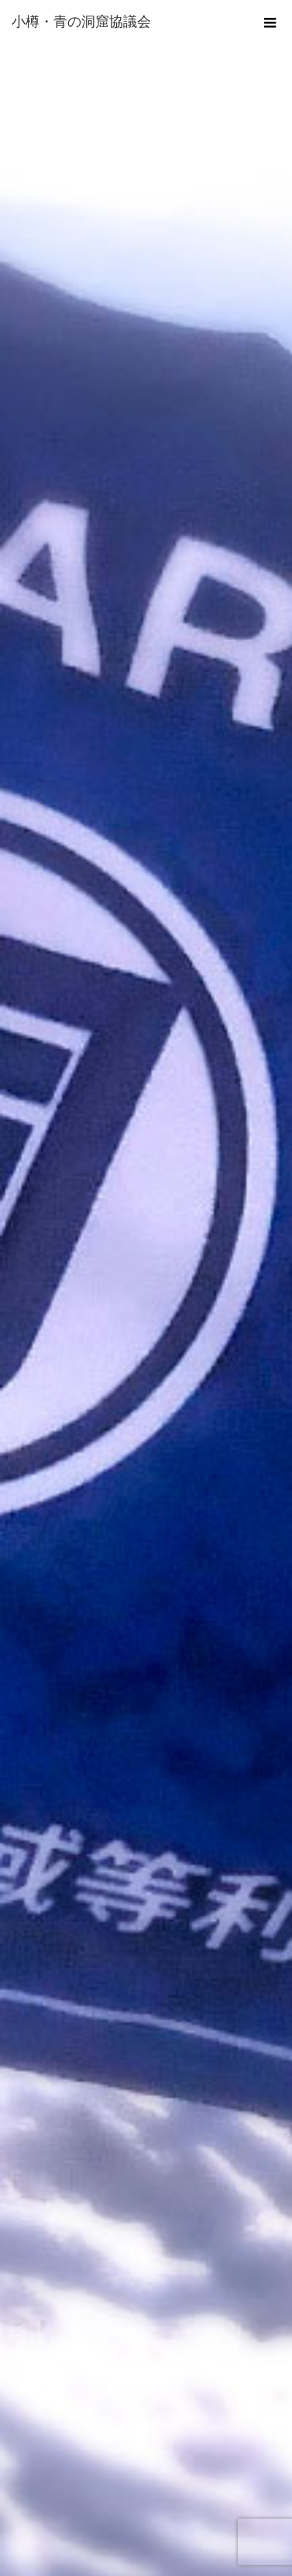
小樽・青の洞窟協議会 (81, 21)
